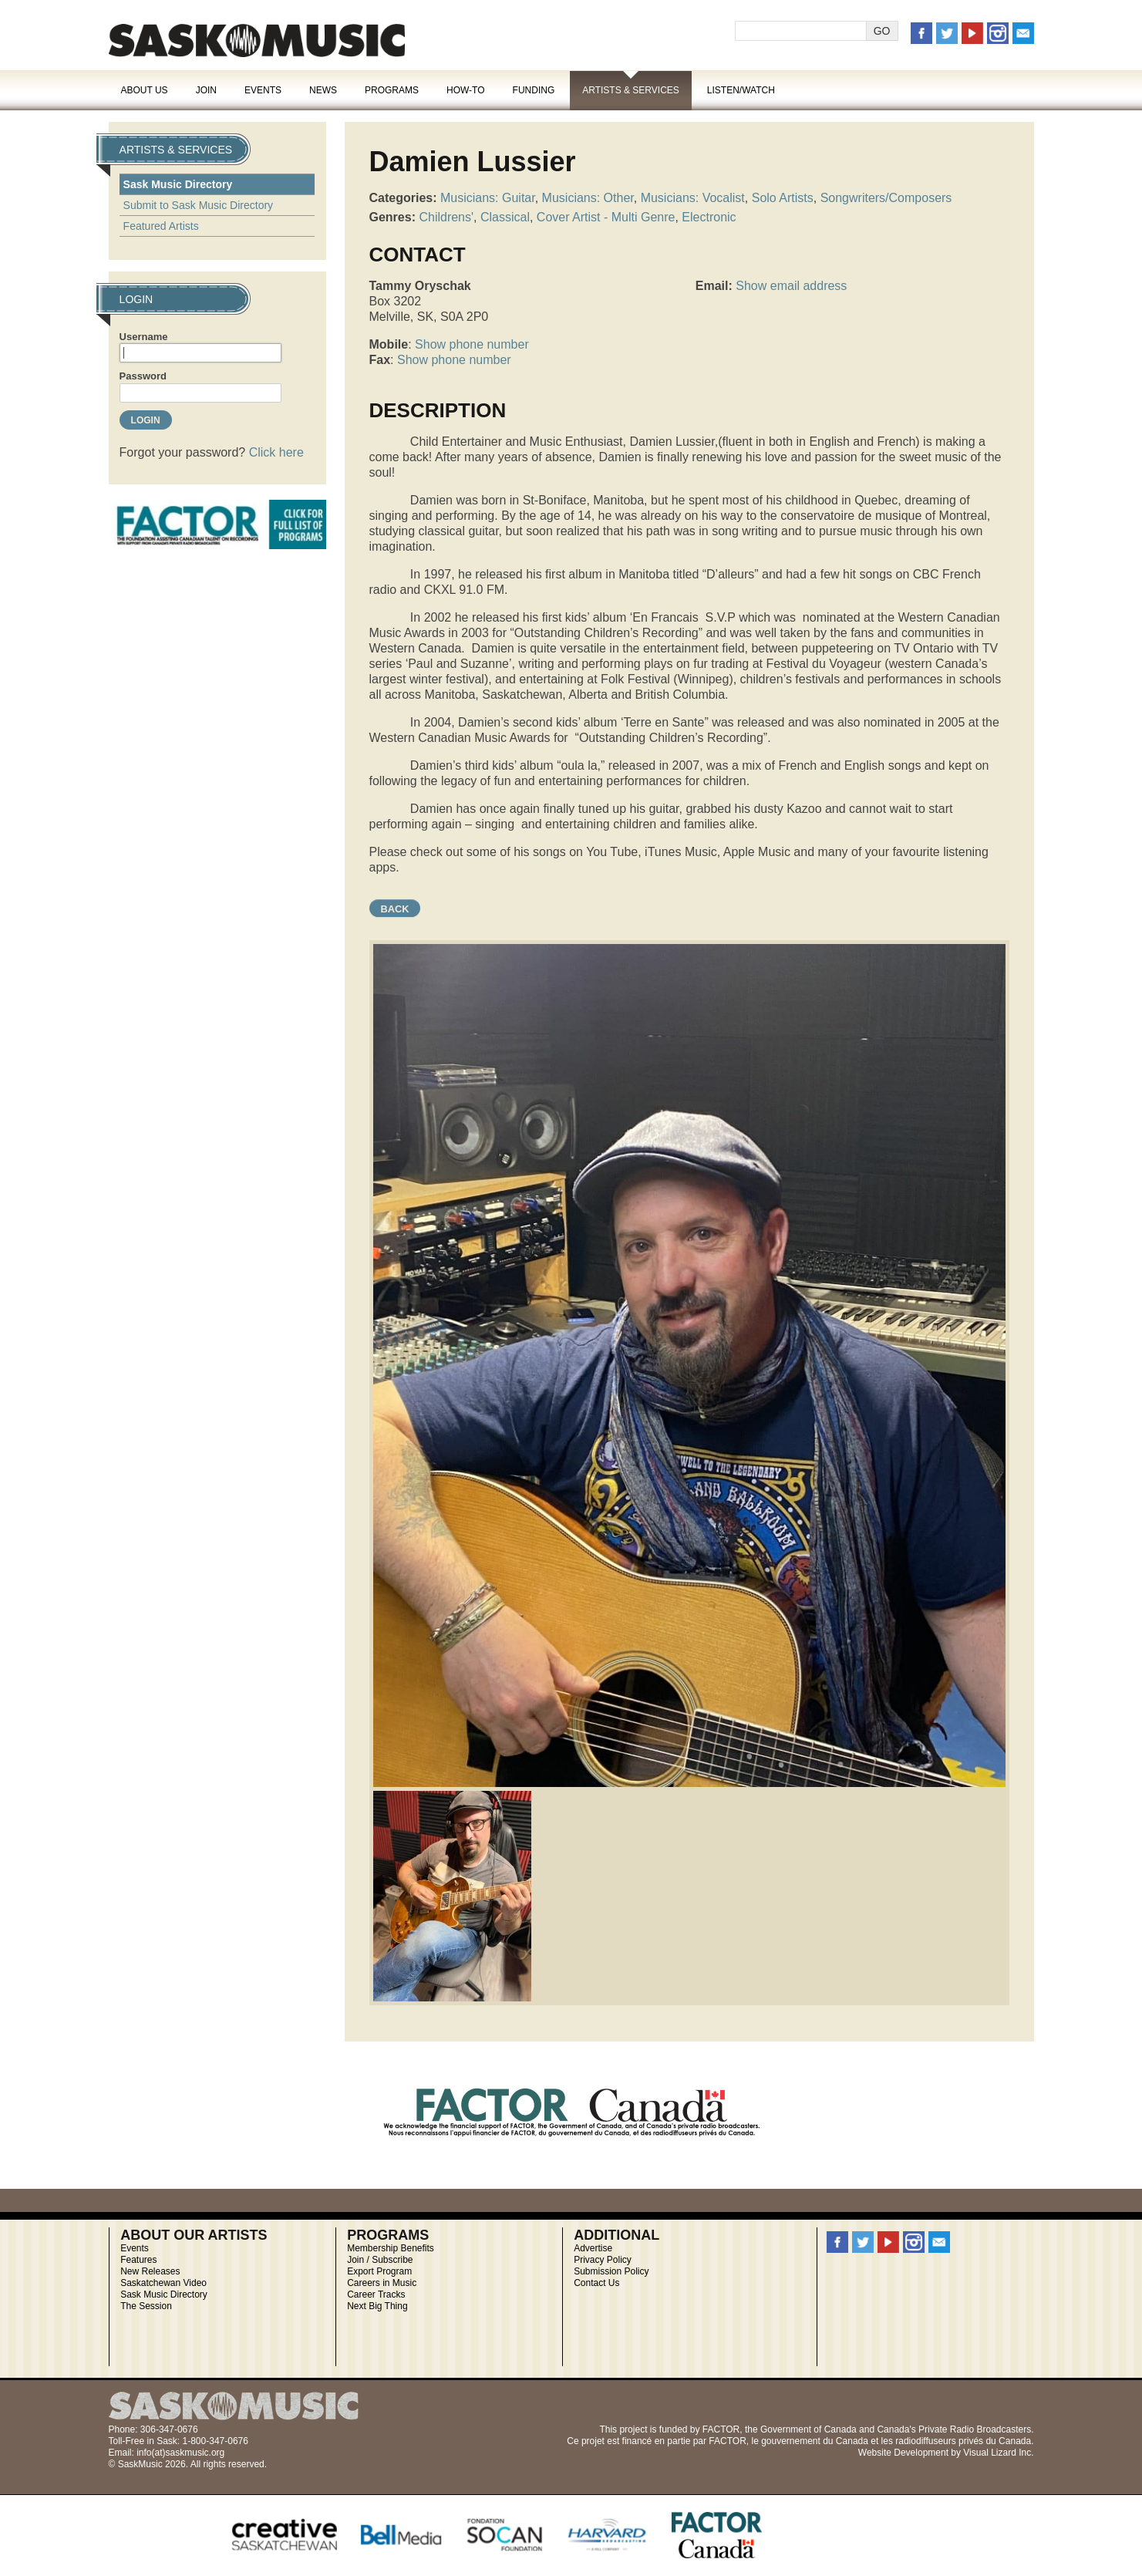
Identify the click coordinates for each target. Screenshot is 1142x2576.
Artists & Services (630, 90)
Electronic (709, 217)
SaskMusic (257, 40)
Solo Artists (783, 197)
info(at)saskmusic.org (180, 2452)
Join (206, 90)
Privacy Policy (603, 2259)
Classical (505, 217)
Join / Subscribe (380, 2259)
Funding (534, 90)
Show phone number (472, 344)
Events (262, 90)
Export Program (379, 2271)
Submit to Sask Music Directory (198, 205)
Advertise (593, 2248)
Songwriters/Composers (886, 197)
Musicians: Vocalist (693, 197)
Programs (392, 90)
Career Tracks (376, 2294)
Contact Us (596, 2283)
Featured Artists (161, 226)
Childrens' (446, 217)
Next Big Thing (377, 2306)
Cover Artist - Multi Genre (606, 217)
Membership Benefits (390, 2248)
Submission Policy (611, 2271)
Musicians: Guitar (487, 197)
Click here (276, 452)
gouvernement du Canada (814, 2441)
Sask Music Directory (178, 184)
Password (143, 376)
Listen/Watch (741, 90)
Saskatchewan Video (163, 2283)
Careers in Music (381, 2283)
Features (138, 2259)
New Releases (150, 2271)
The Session (146, 2306)
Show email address (791, 285)
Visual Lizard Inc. (998, 2452)
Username (144, 336)
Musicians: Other (588, 197)
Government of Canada (808, 2429)
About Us (144, 90)
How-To (465, 90)
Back (395, 909)
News (323, 90)
